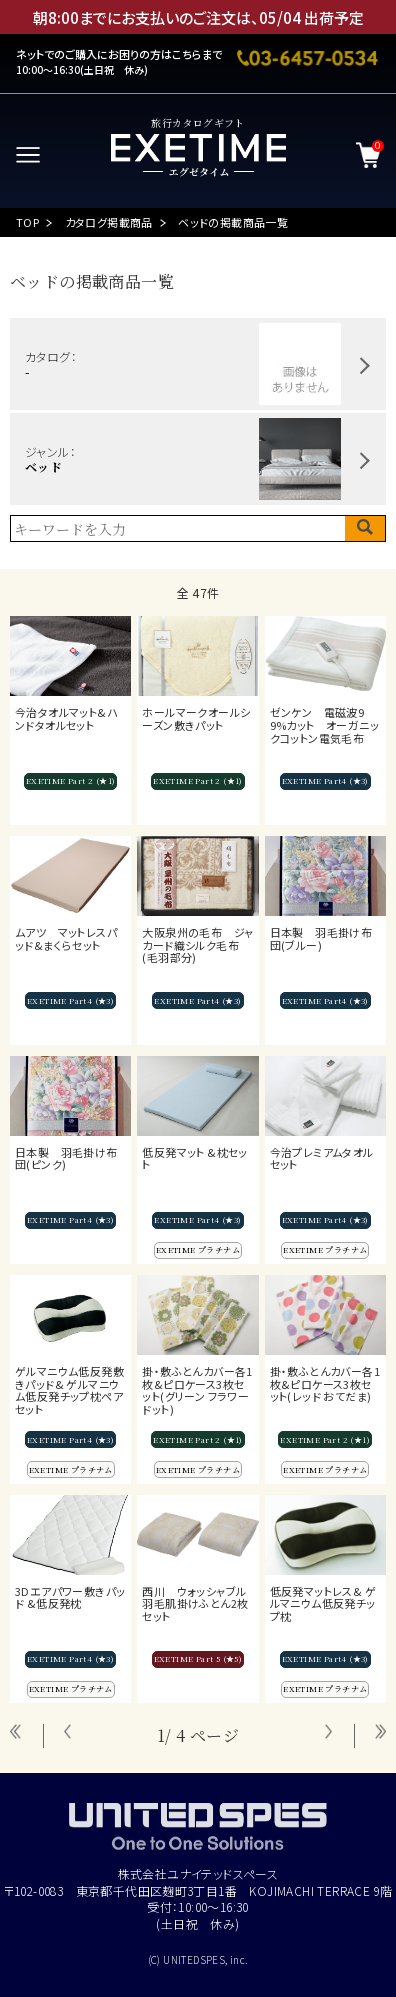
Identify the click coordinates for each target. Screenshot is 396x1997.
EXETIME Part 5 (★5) (198, 1658)
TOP (27, 222)
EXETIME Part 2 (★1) (71, 780)
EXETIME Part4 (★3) (325, 780)
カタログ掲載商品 (109, 222)
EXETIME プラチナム (198, 1249)
